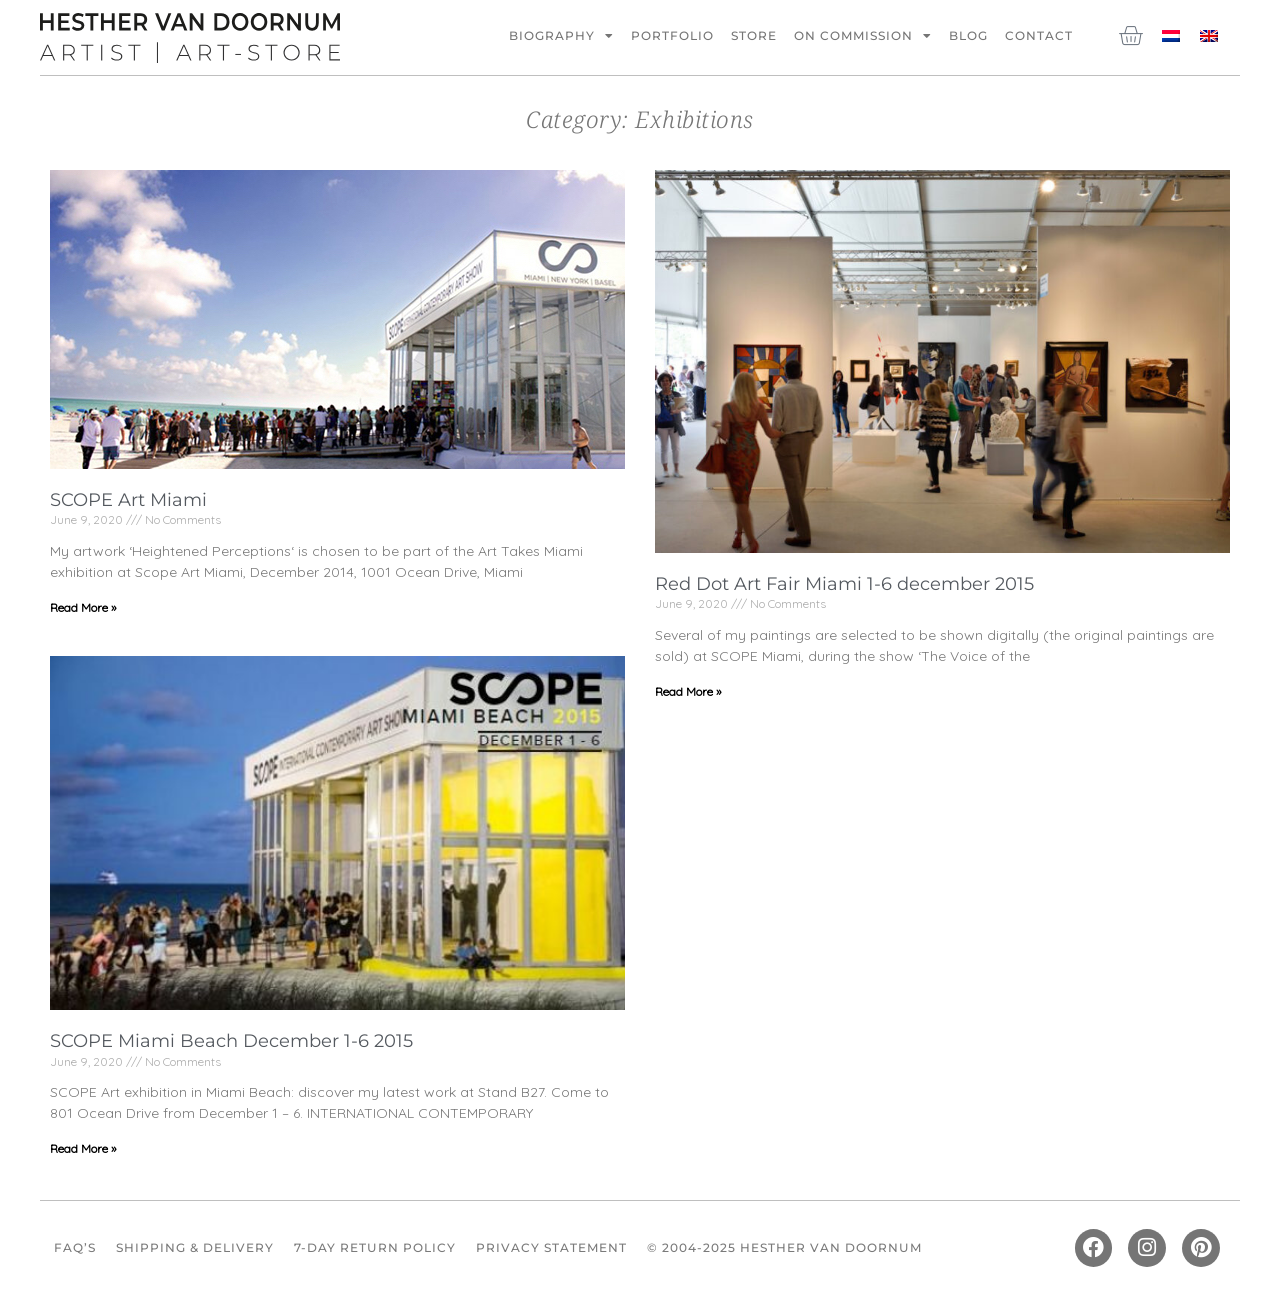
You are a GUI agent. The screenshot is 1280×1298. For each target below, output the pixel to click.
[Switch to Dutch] (1171, 34)
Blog (968, 35)
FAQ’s (75, 1247)
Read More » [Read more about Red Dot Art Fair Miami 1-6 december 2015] (688, 691)
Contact (1039, 35)
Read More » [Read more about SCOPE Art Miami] (83, 607)
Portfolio (672, 35)
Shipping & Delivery (195, 1247)
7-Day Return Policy (375, 1247)
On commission (863, 36)
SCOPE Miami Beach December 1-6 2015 (231, 1041)
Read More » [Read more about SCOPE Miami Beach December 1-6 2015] (83, 1148)
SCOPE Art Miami (128, 500)
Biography (561, 36)
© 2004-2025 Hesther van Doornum (784, 1247)
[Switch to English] (1209, 34)
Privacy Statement (551, 1247)
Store (754, 35)
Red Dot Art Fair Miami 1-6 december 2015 (844, 584)
